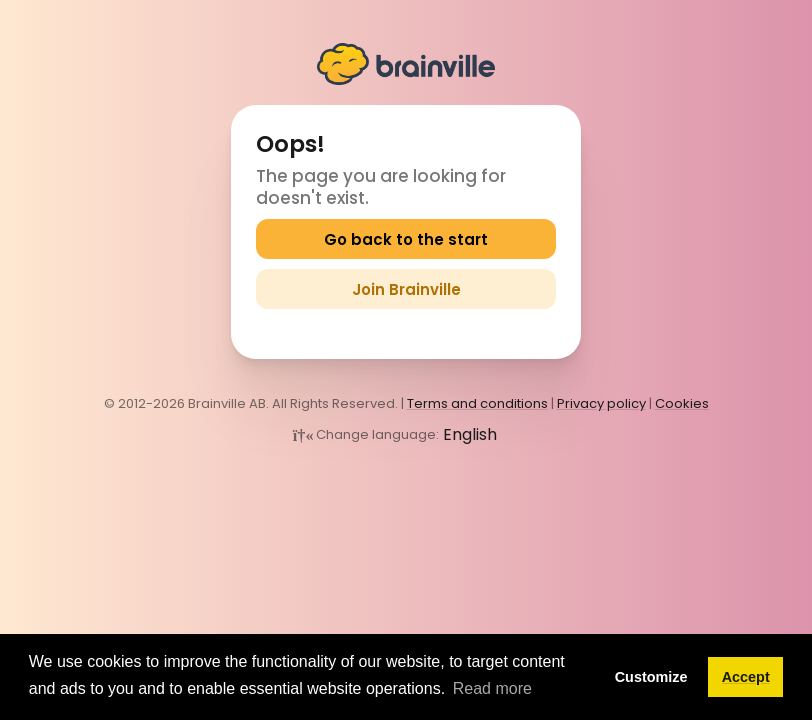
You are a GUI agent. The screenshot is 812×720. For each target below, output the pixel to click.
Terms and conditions (477, 403)
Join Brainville (406, 289)
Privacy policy (601, 403)
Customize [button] (651, 677)
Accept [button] (746, 677)
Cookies (682, 403)
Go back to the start (406, 239)
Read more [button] (492, 688)
